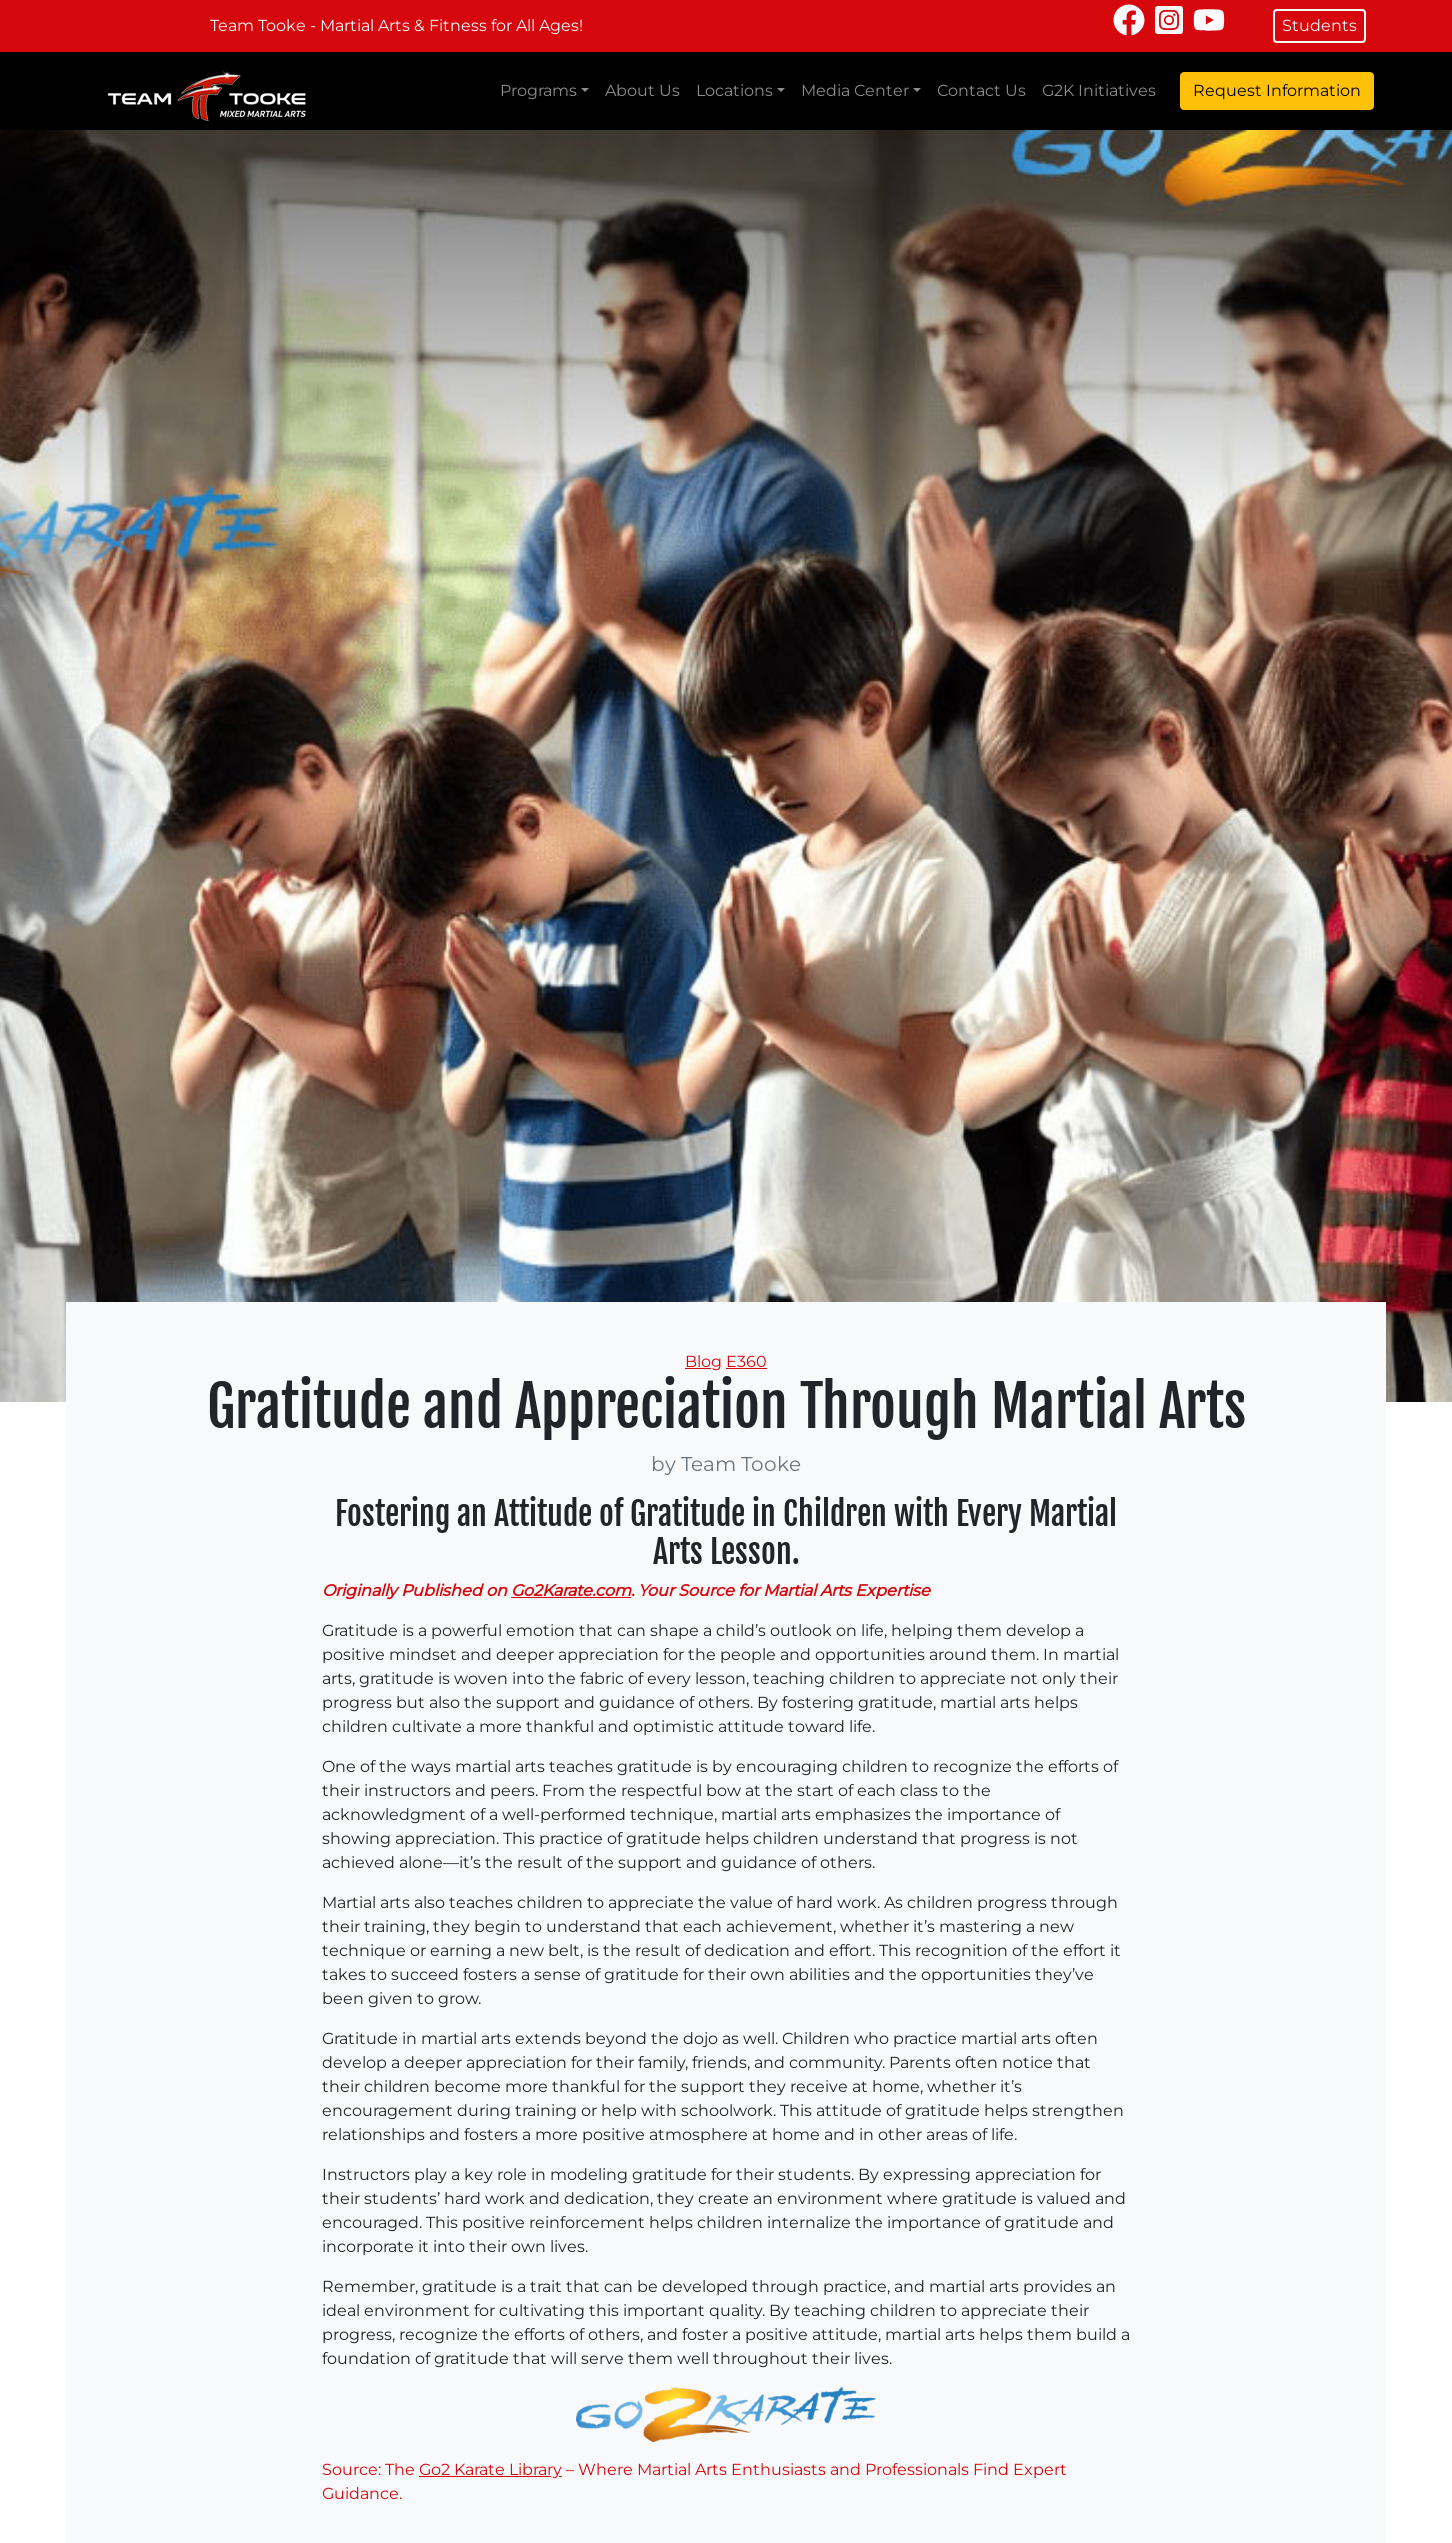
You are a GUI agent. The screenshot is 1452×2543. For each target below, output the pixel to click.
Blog (703, 1361)
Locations (734, 90)
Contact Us (981, 90)
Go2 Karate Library (490, 2469)
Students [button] (1319, 25)
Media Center (855, 90)
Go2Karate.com (571, 1590)
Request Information (1277, 90)
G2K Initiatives (1099, 90)
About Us (642, 90)
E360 (746, 1361)
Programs (538, 90)
